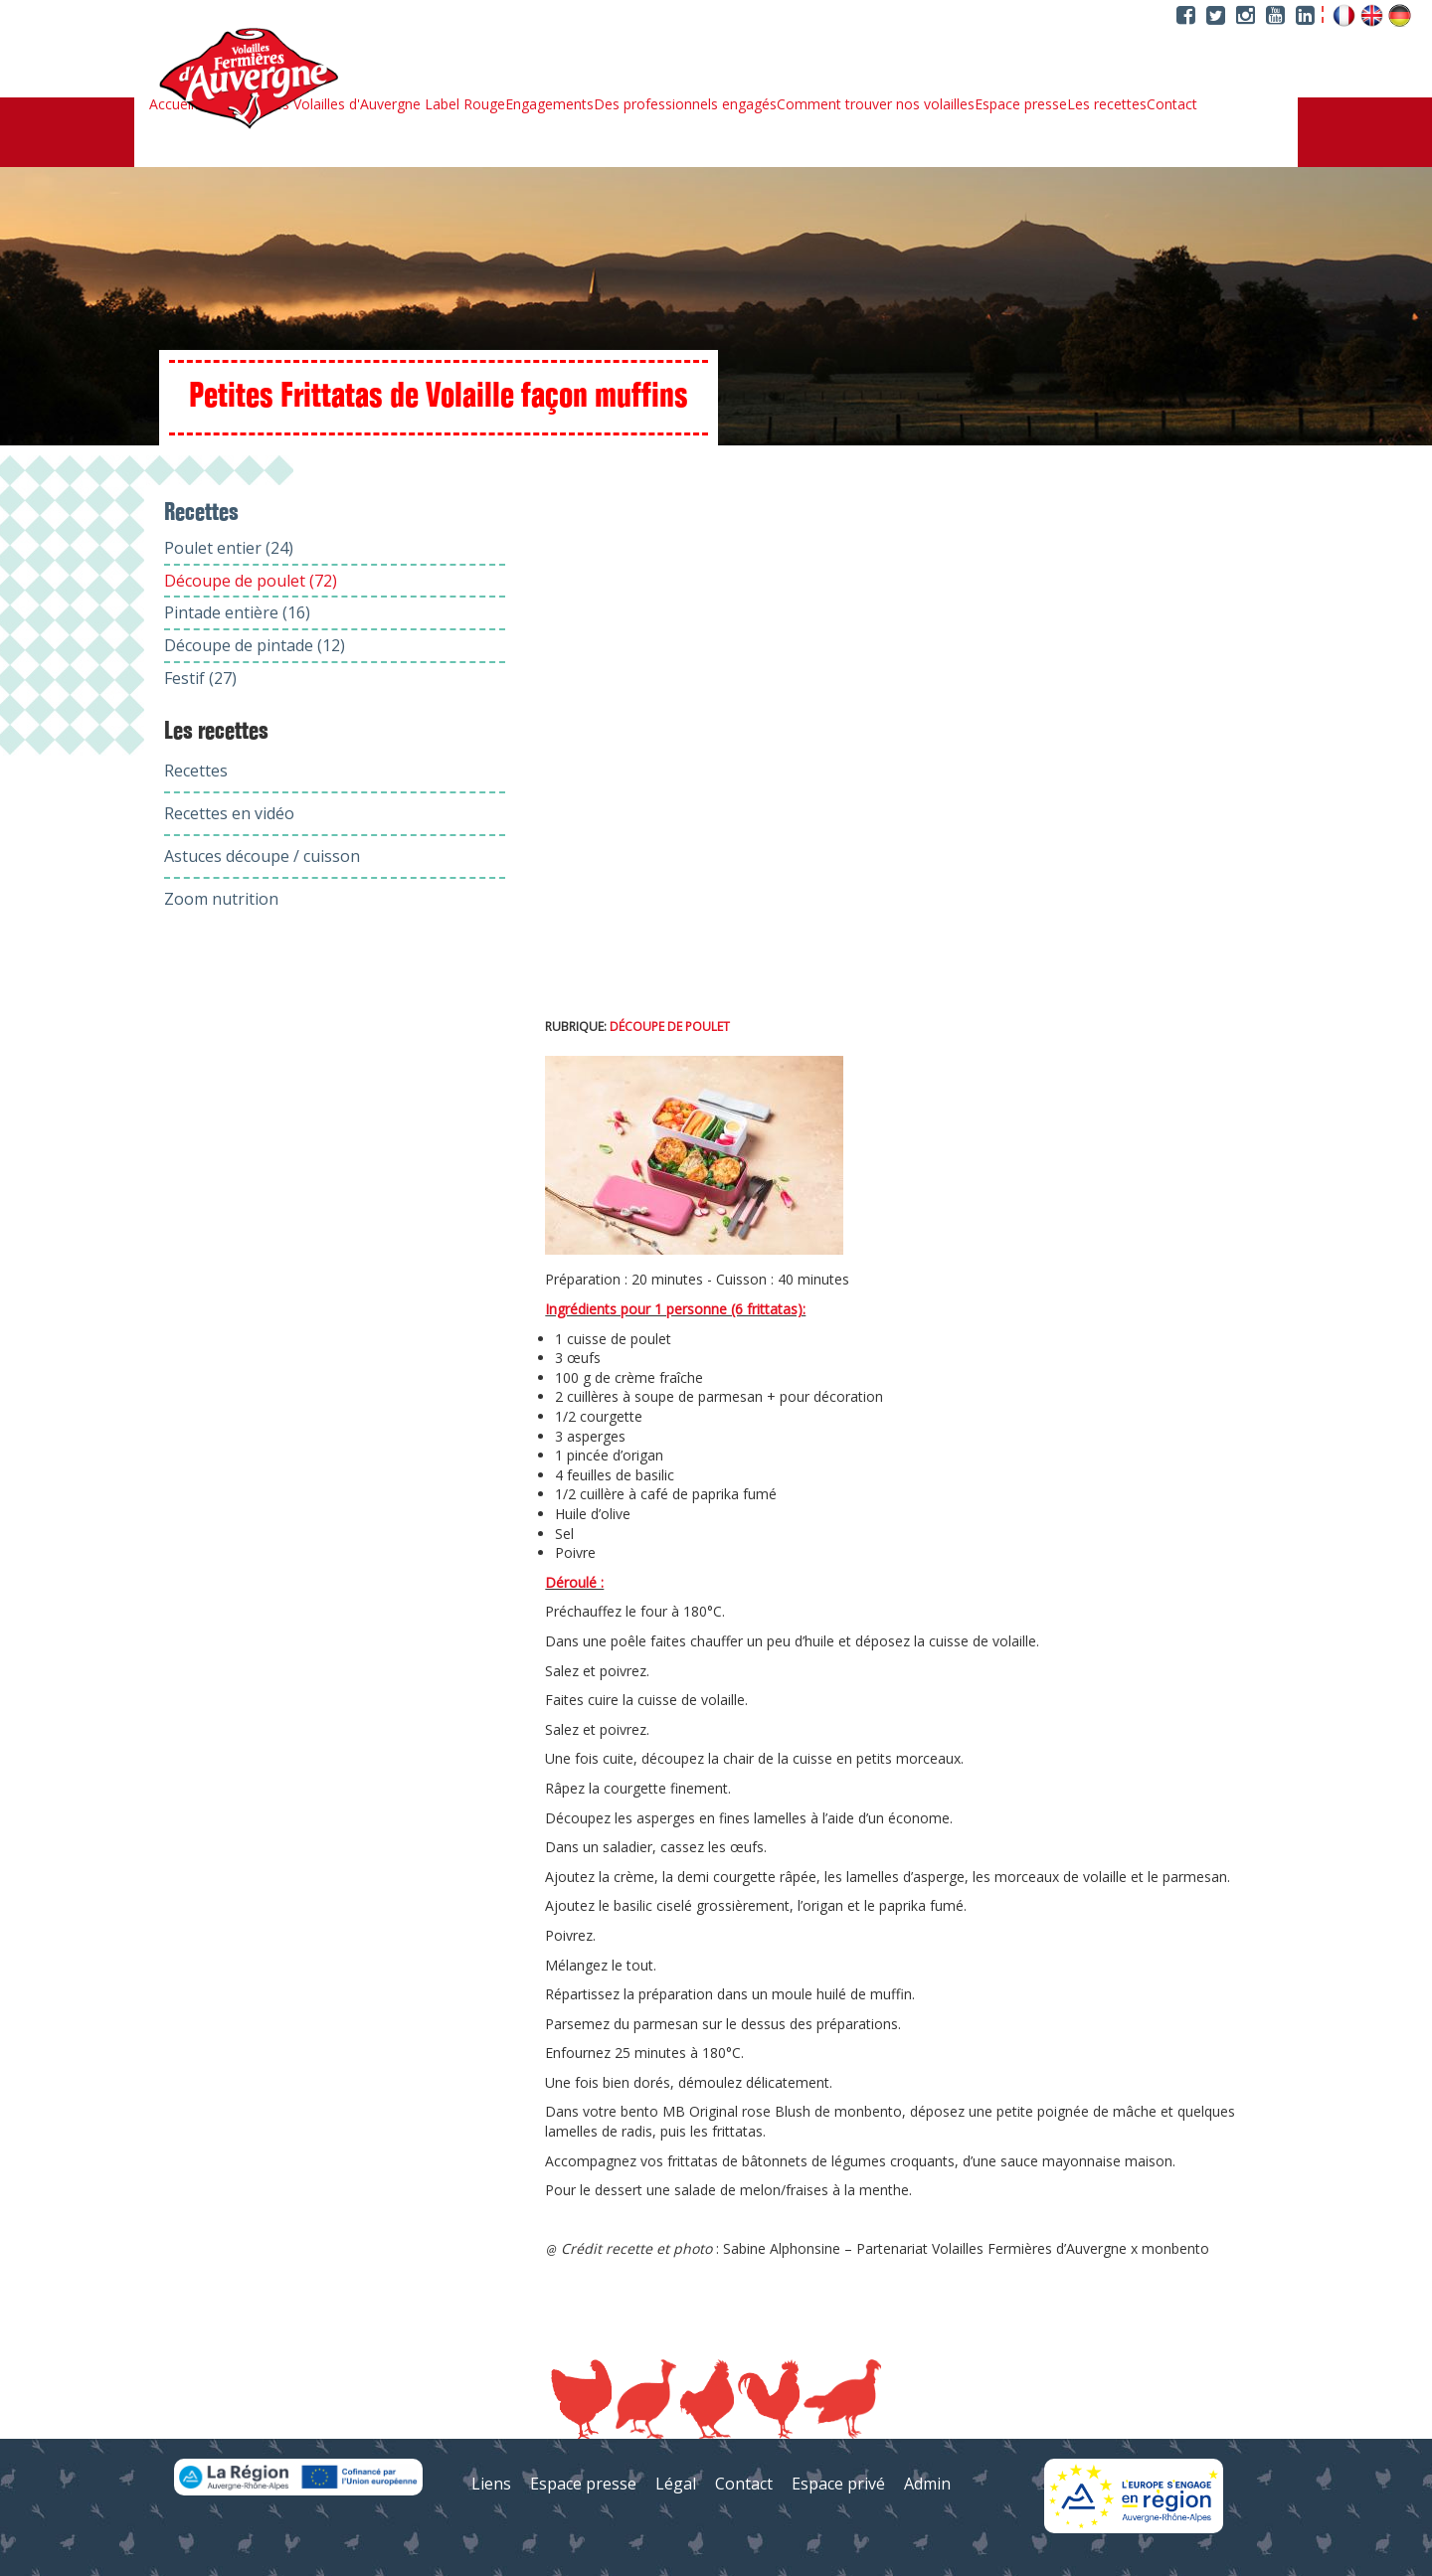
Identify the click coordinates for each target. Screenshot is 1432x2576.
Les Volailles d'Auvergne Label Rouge (386, 104)
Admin (927, 2483)
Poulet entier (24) (228, 548)
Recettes (196, 770)
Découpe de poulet (670, 1026)
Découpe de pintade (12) (254, 645)
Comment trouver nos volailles (876, 104)
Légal (675, 2483)
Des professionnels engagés (685, 104)
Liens (491, 2483)
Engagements (549, 104)
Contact (1172, 104)
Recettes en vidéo (229, 813)
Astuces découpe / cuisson (262, 856)
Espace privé (838, 2483)
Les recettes (1107, 104)
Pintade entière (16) (237, 612)
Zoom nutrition (221, 899)
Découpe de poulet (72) (250, 581)
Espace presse (1021, 104)
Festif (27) (200, 678)
